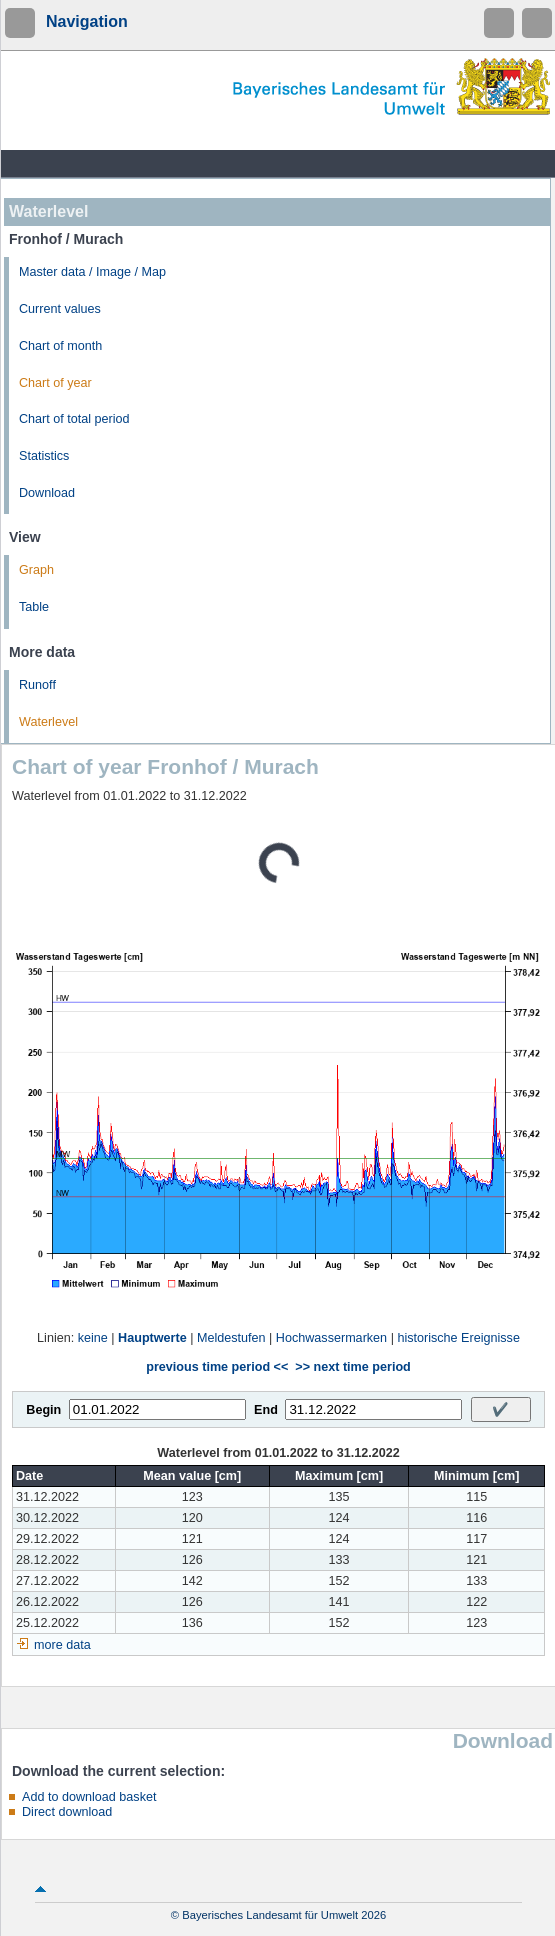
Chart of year (55, 383)
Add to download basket (89, 1797)
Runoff (37, 685)
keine (93, 1338)
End (266, 1410)
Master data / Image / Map (92, 272)
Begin (43, 1410)
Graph (36, 570)
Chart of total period (74, 419)
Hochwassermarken (331, 1338)
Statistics (44, 456)
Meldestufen (231, 1338)
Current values (60, 309)
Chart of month (60, 346)
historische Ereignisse (458, 1338)
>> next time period (352, 1367)
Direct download (67, 1812)
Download (47, 493)
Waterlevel (48, 722)
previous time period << (217, 1367)
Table (34, 607)
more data (62, 1645)
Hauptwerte (152, 1338)
